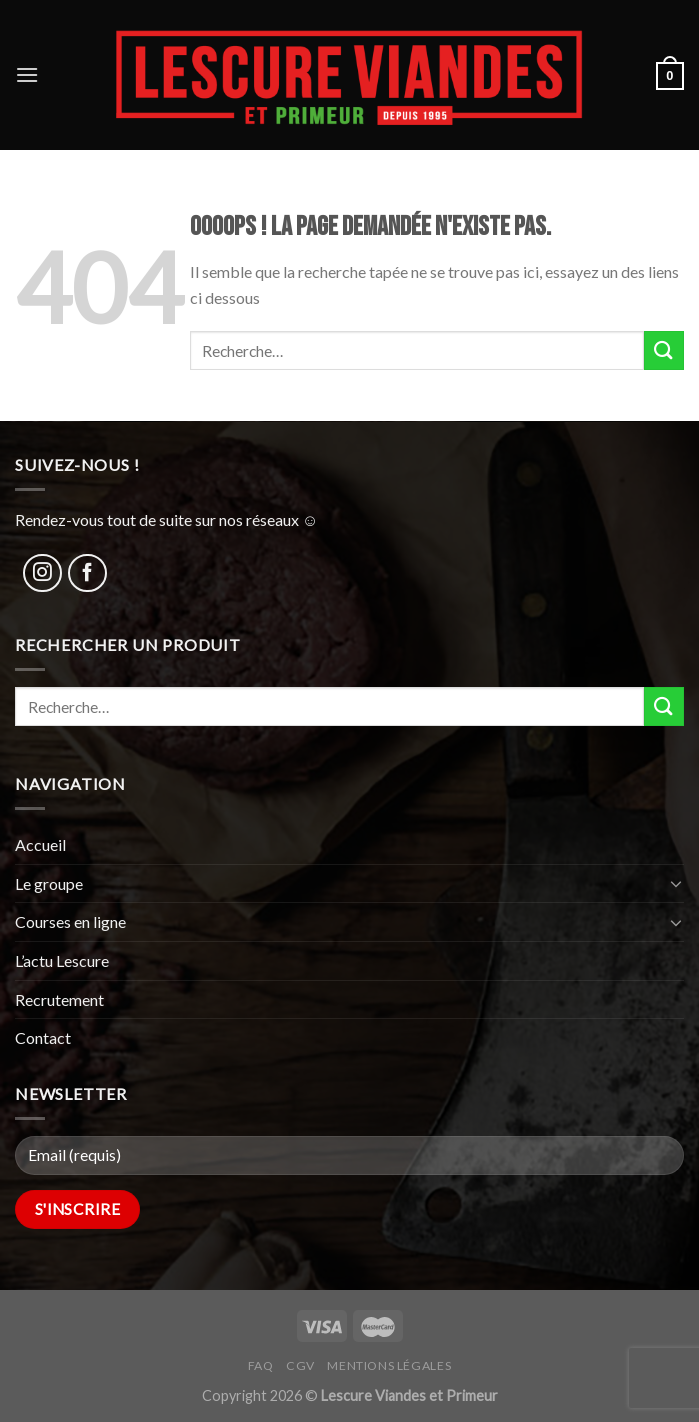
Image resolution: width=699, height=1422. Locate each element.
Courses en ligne (70, 921)
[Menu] (27, 74)
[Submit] (664, 350)
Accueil (40, 844)
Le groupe (49, 883)
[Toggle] (676, 883)
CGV (300, 1365)
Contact (43, 1037)
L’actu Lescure (62, 960)
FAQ (261, 1365)
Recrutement (59, 999)
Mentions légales (389, 1365)
